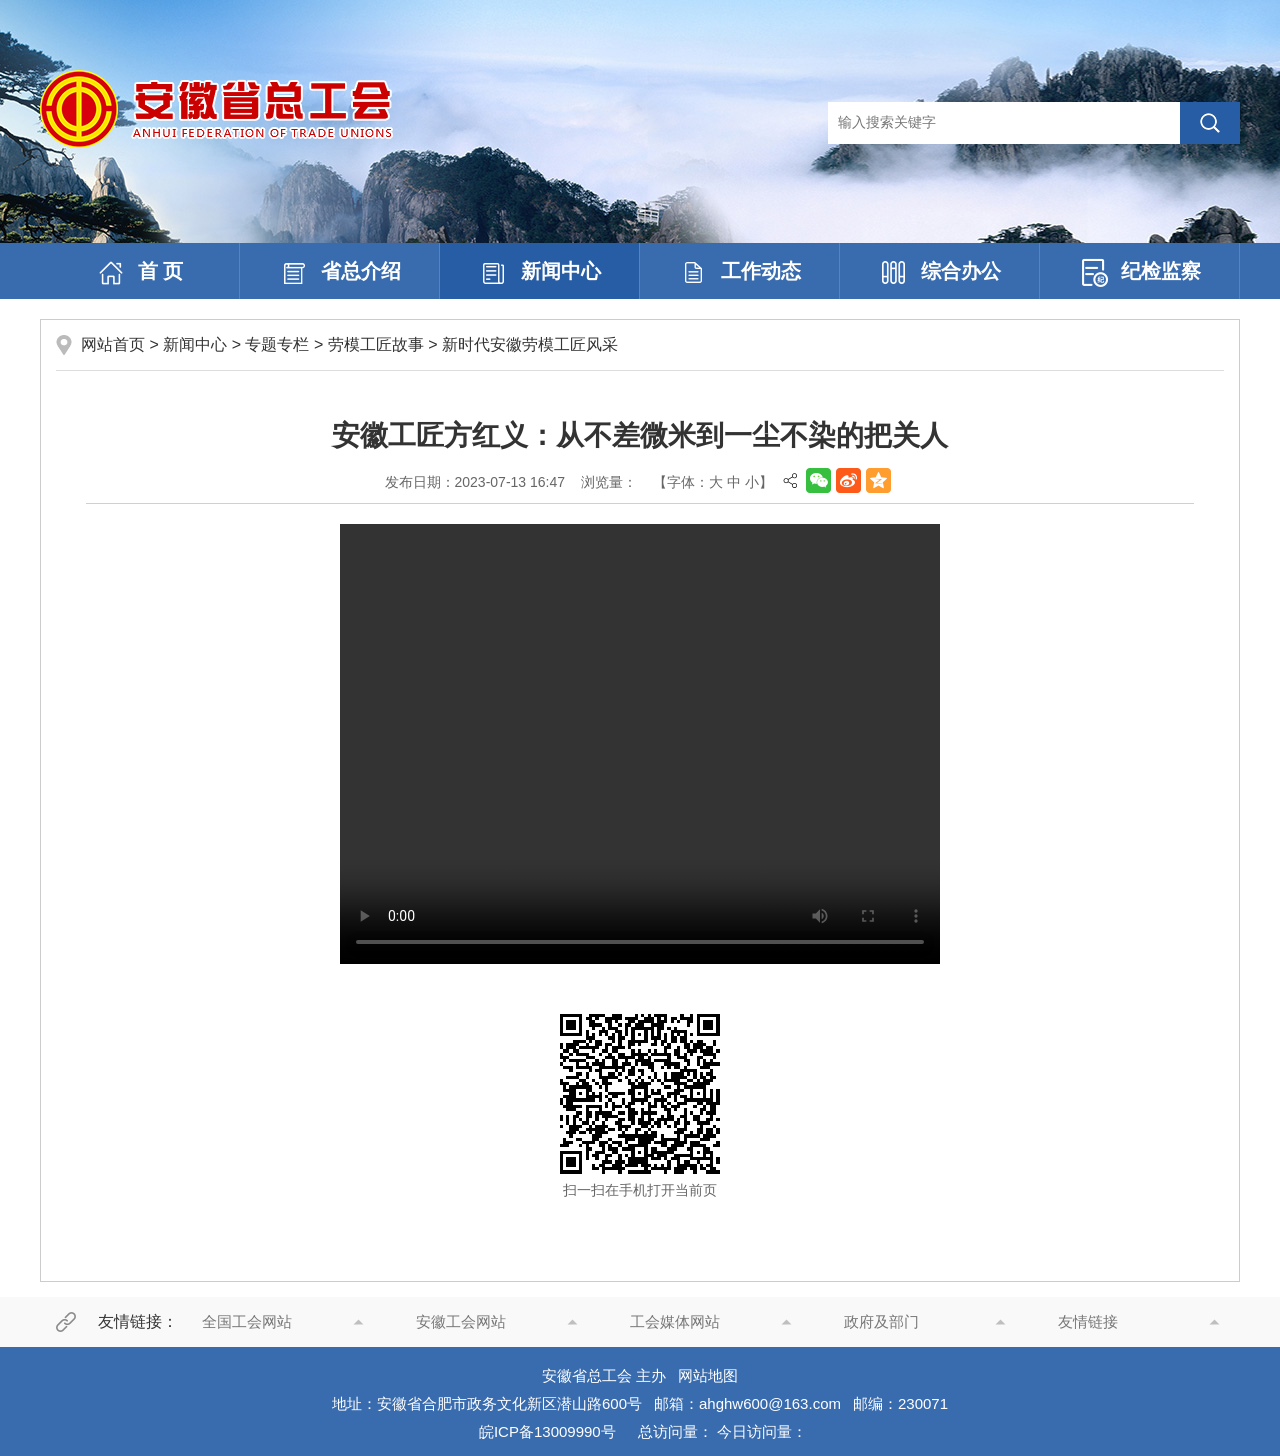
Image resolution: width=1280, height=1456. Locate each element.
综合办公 (940, 273)
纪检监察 (1140, 273)
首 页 (140, 273)
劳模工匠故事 (376, 344)
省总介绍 (340, 273)
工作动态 (740, 273)
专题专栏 (277, 344)
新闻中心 (540, 273)
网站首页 (113, 344)
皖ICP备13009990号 (547, 1431)
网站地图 (708, 1375)
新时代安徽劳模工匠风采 (530, 344)
